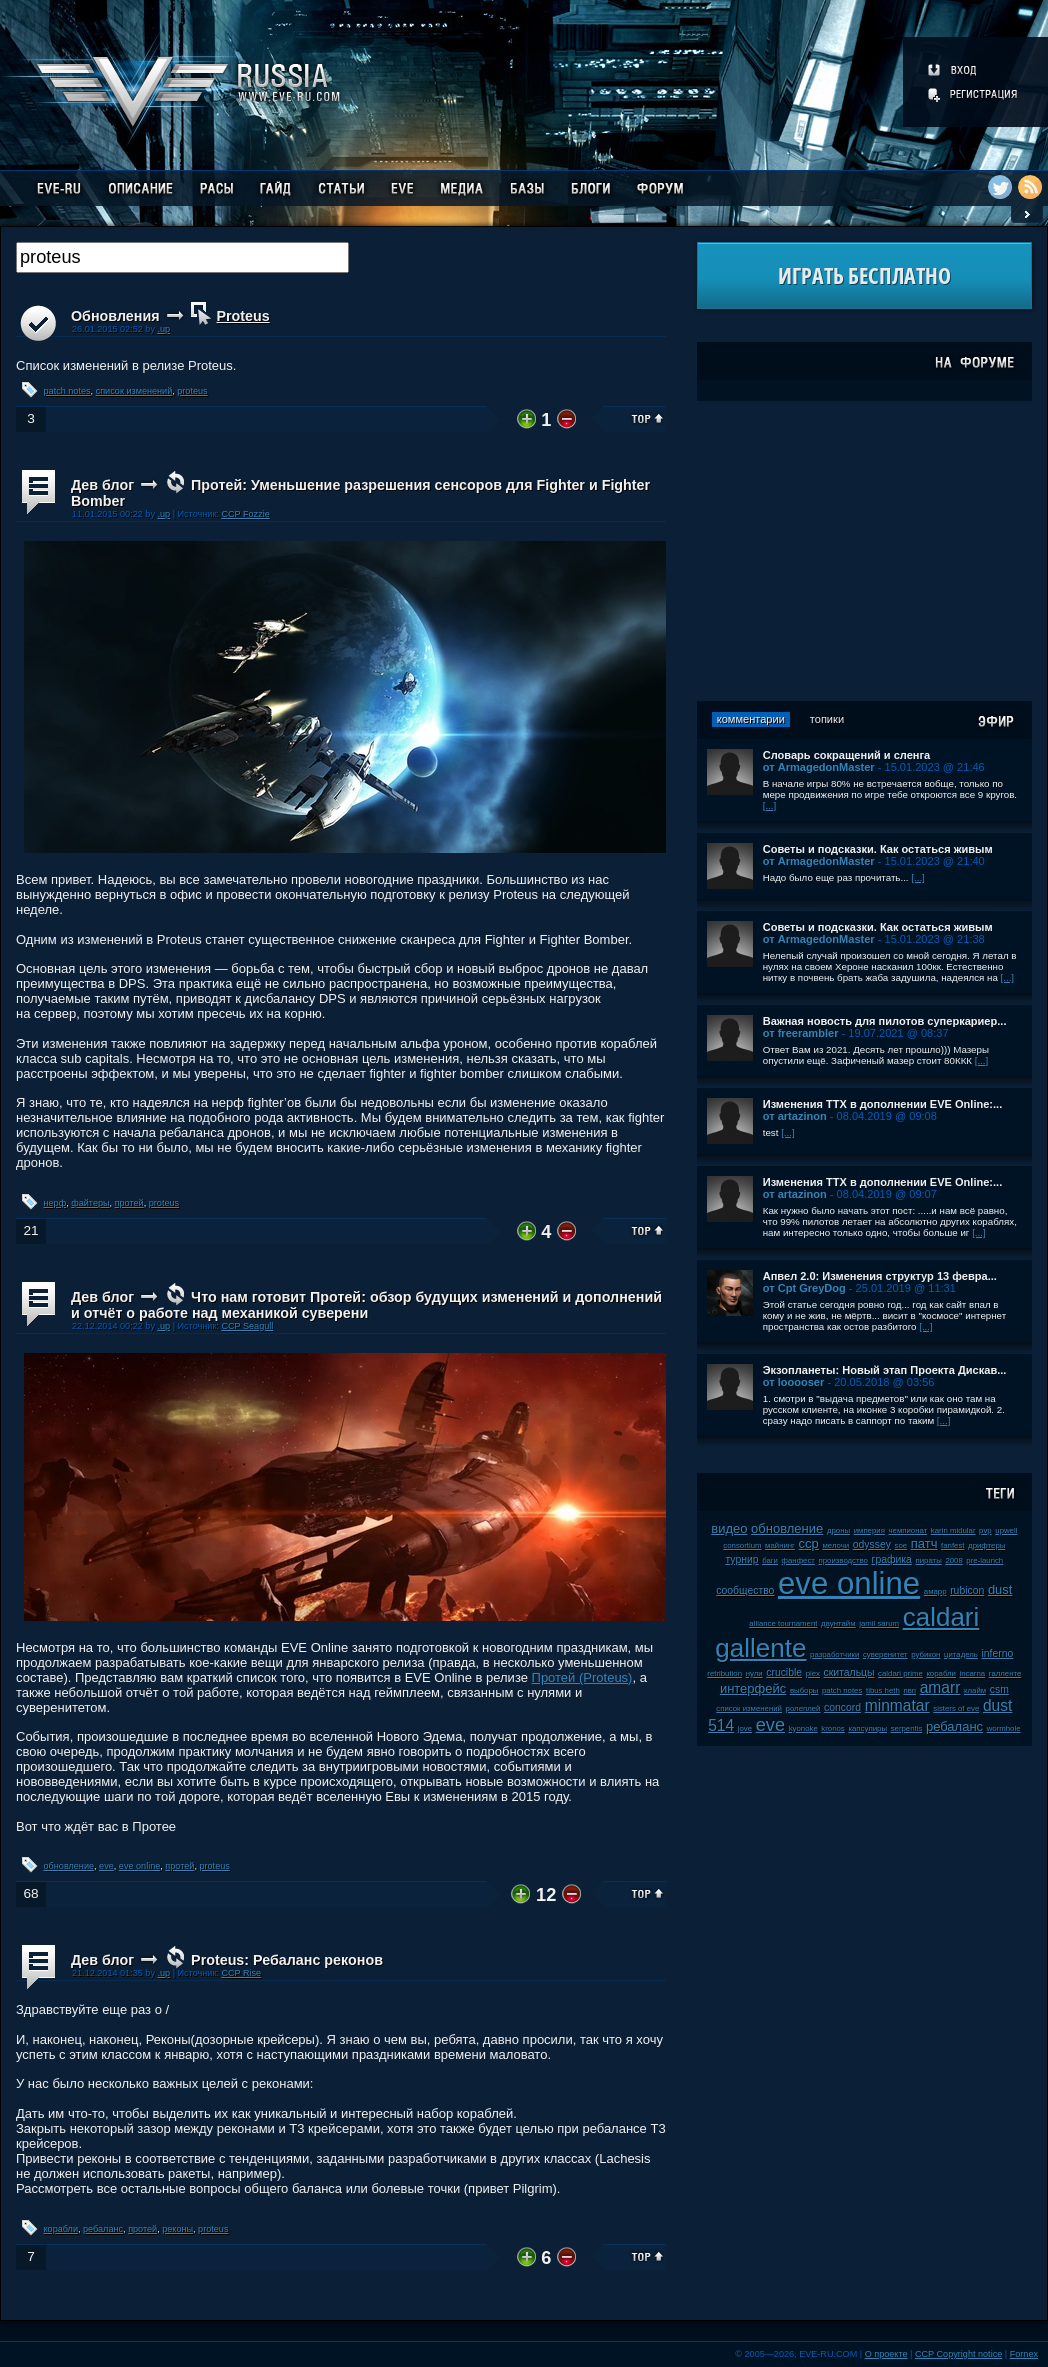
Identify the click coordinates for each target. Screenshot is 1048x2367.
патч (924, 1543)
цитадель (961, 1654)
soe (901, 1545)
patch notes (67, 391)
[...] (770, 805)
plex (813, 1673)
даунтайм (838, 1623)
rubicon (967, 1590)
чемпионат (908, 1530)
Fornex (1024, 2354)
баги (770, 1560)
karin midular (953, 1530)
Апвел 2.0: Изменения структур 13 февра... (880, 1276)
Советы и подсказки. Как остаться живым (878, 849)
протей (129, 1203)
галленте (1005, 1673)
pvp (985, 1530)
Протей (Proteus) (582, 1677)
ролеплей (803, 1708)
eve (106, 1866)
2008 (953, 1560)
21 (30, 1230)
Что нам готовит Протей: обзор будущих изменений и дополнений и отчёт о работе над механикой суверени (366, 1305)
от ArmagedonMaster (819, 767)
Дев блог (102, 485)
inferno (998, 1653)
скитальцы (849, 1672)
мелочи (835, 1545)
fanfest (952, 1545)
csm (999, 1689)
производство (843, 1560)
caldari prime (900, 1673)
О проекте (886, 2354)
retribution (724, 1673)
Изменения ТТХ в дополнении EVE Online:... (883, 1104)
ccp (809, 1543)
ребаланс (103, 2229)
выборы (804, 1690)
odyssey (872, 1544)
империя (869, 1530)
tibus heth (883, 1690)
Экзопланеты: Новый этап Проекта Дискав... (885, 1370)
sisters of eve (956, 1708)
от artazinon (795, 1116)
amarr (940, 1687)
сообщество (745, 1590)
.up (163, 329)
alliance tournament (783, 1623)
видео (729, 1528)
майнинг (780, 1545)
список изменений (134, 391)
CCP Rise (241, 1973)
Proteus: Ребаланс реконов (287, 1960)
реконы (177, 2229)
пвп (909, 1690)
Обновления (115, 316)
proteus (192, 391)
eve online (139, 1866)
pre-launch (984, 1560)
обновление (69, 1866)
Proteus (243, 316)
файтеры (90, 1203)
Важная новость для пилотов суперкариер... (885, 1021)
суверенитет (885, 1654)
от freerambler (801, 1033)
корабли (61, 2229)
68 (30, 1893)
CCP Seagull (247, 1326)
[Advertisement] (864, 551)
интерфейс (753, 1688)
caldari (941, 1617)
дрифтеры (986, 1545)
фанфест (798, 1560)
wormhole (1004, 1728)
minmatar (897, 1705)
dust (1000, 1589)
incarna (973, 1673)
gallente (760, 1648)
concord (842, 1707)
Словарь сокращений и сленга (847, 755)
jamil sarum (879, 1623)
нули (754, 1673)
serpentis (907, 1728)
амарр (935, 1591)
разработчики (834, 1654)
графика (892, 1559)
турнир (741, 1559)
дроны (838, 1530)
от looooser (794, 1382)
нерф (55, 1203)
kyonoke (803, 1728)
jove (745, 1728)
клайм (975, 1690)
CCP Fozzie (245, 514)
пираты (928, 1560)
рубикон (925, 1654)
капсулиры (867, 1728)
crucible (784, 1672)
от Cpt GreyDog (804, 1288)
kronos (832, 1728)
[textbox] (182, 257)
